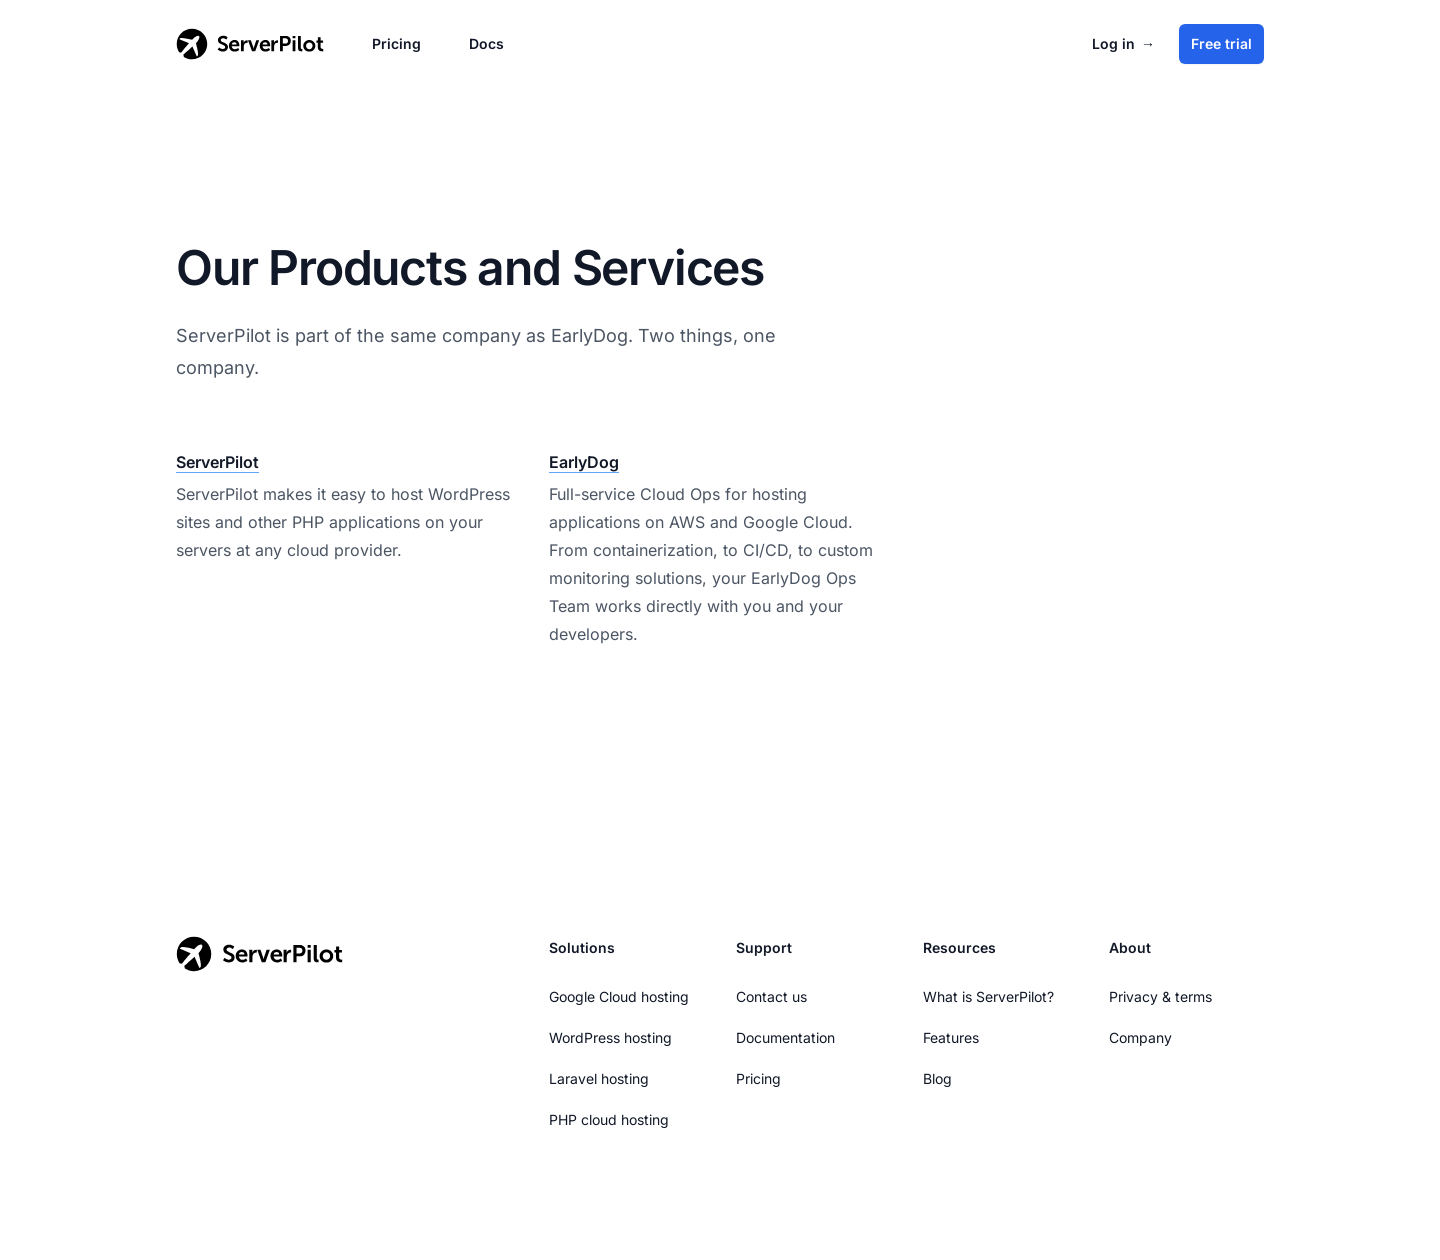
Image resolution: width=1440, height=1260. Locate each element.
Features (951, 1037)
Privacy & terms (1160, 996)
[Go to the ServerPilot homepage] (259, 954)
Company (1140, 1037)
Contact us (771, 996)
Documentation (785, 1037)
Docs (486, 43)
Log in (1123, 43)
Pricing (396, 43)
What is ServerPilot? (988, 996)
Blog (937, 1078)
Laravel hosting (599, 1078)
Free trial (1221, 43)
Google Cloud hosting (619, 996)
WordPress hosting (610, 1037)
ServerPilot (217, 462)
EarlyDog (584, 462)
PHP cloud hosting (609, 1119)
